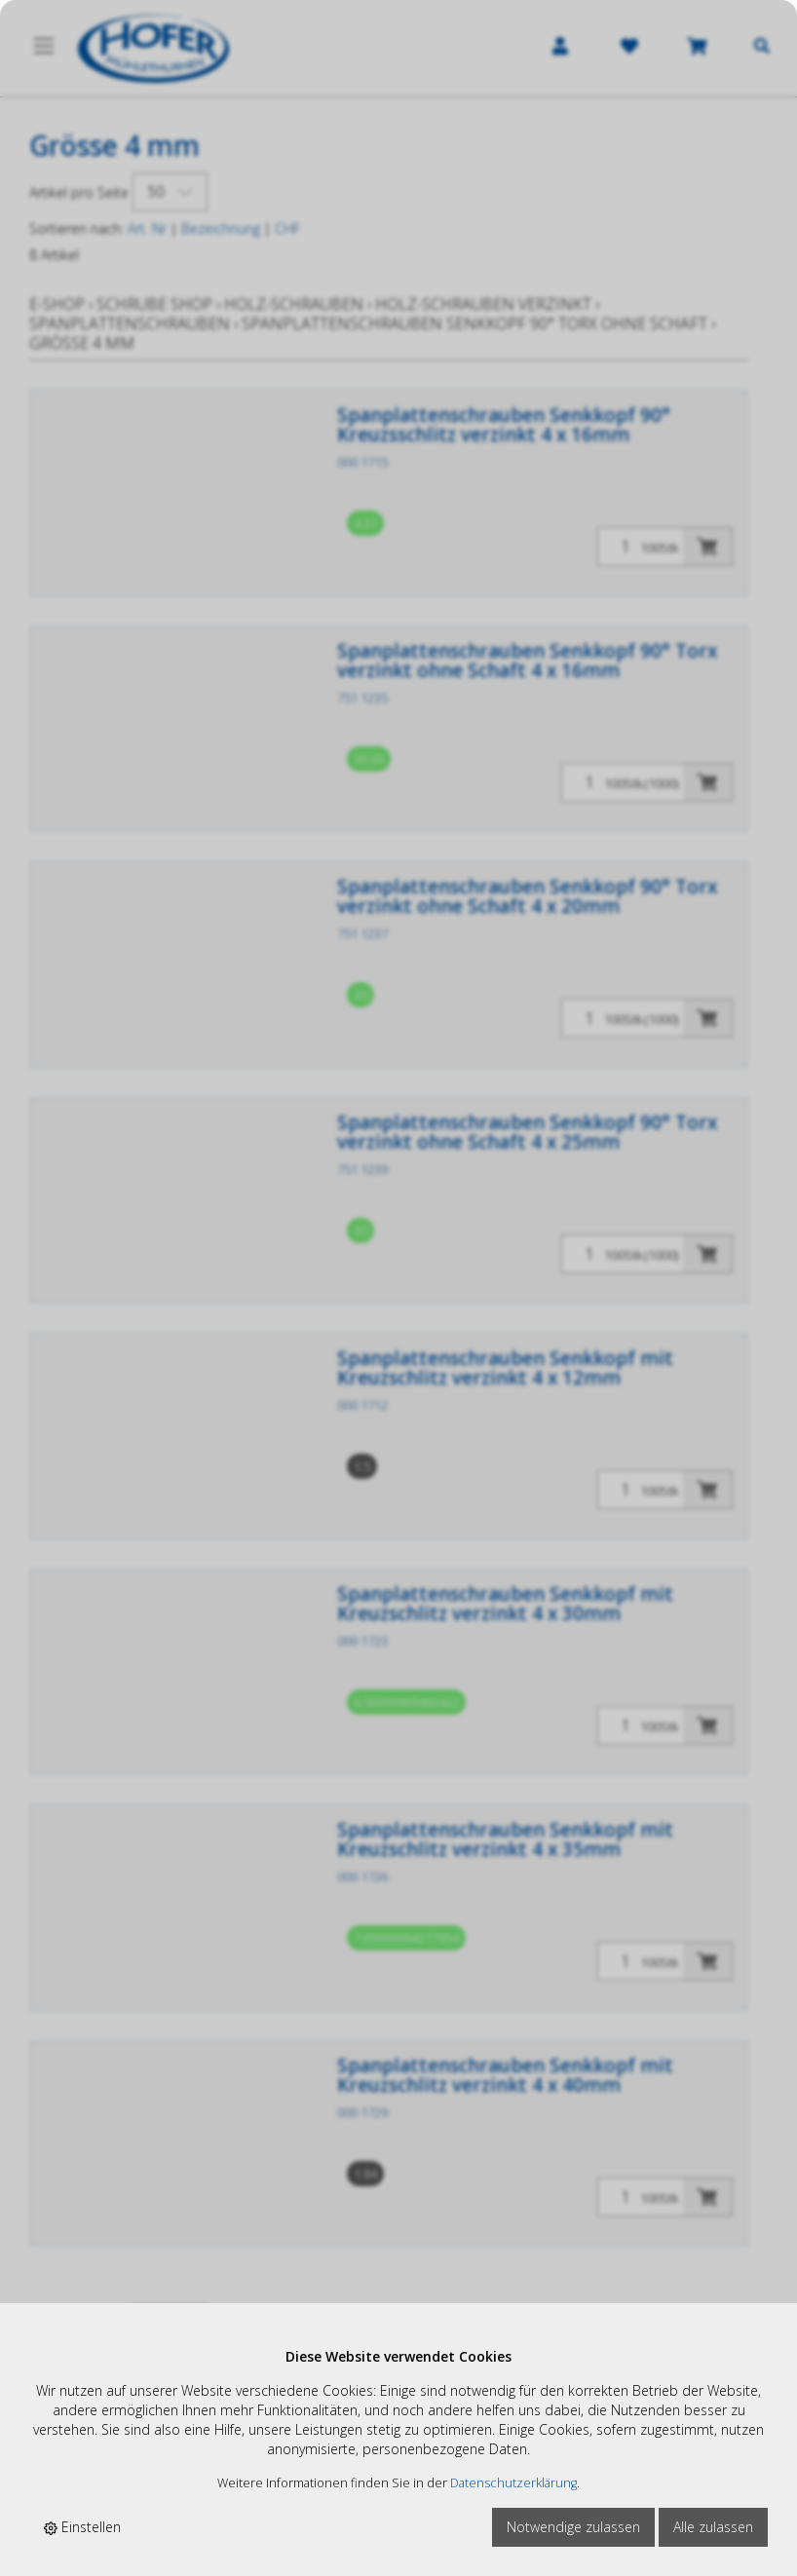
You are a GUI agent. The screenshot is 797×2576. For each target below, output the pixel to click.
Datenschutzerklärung (513, 2483)
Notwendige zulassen (573, 2527)
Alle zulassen (713, 2527)
